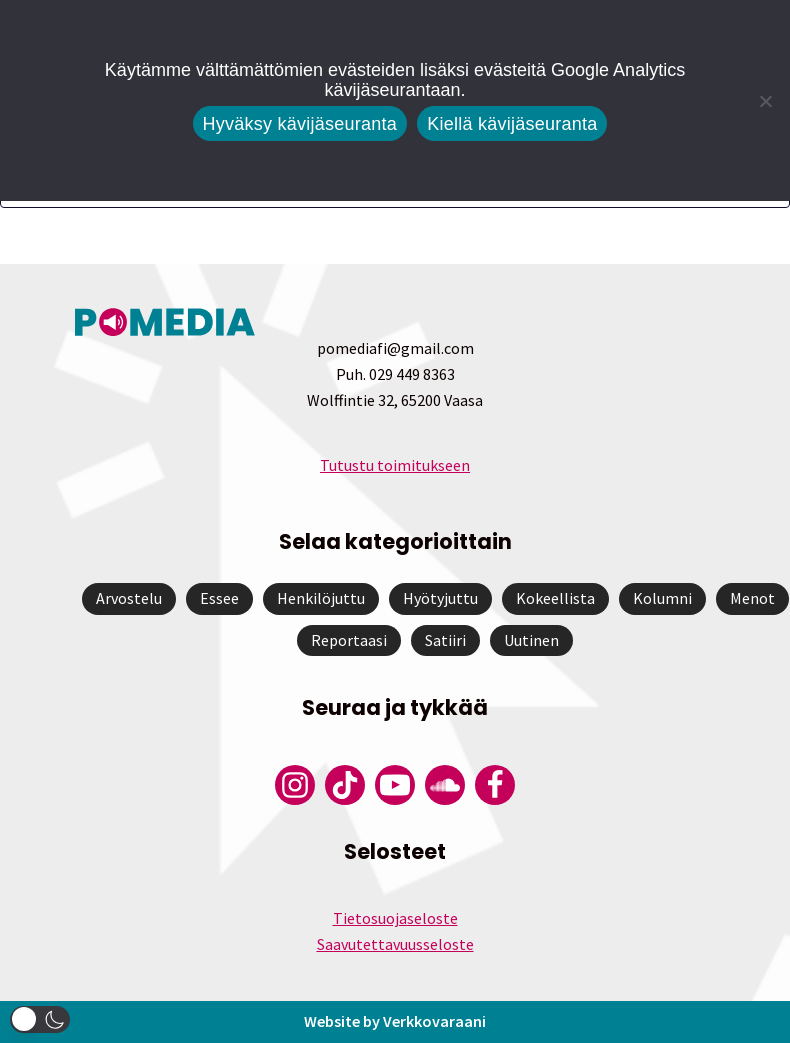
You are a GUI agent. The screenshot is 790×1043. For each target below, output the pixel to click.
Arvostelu (129, 598)
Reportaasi (349, 640)
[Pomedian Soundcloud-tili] (445, 785)
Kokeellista (555, 598)
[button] (40, 1019)
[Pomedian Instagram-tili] (295, 785)
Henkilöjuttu (321, 598)
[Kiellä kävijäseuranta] (765, 101)
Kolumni (662, 598)
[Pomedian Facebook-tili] (495, 785)
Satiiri (445, 640)
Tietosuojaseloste (395, 918)
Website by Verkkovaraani (395, 1021)
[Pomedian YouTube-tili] (395, 785)
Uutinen (531, 640)
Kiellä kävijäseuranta (512, 124)
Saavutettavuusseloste (395, 944)
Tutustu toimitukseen (395, 465)
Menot (752, 598)
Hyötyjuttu (440, 598)
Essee (219, 598)
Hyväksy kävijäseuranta (300, 124)
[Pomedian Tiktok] (345, 785)
